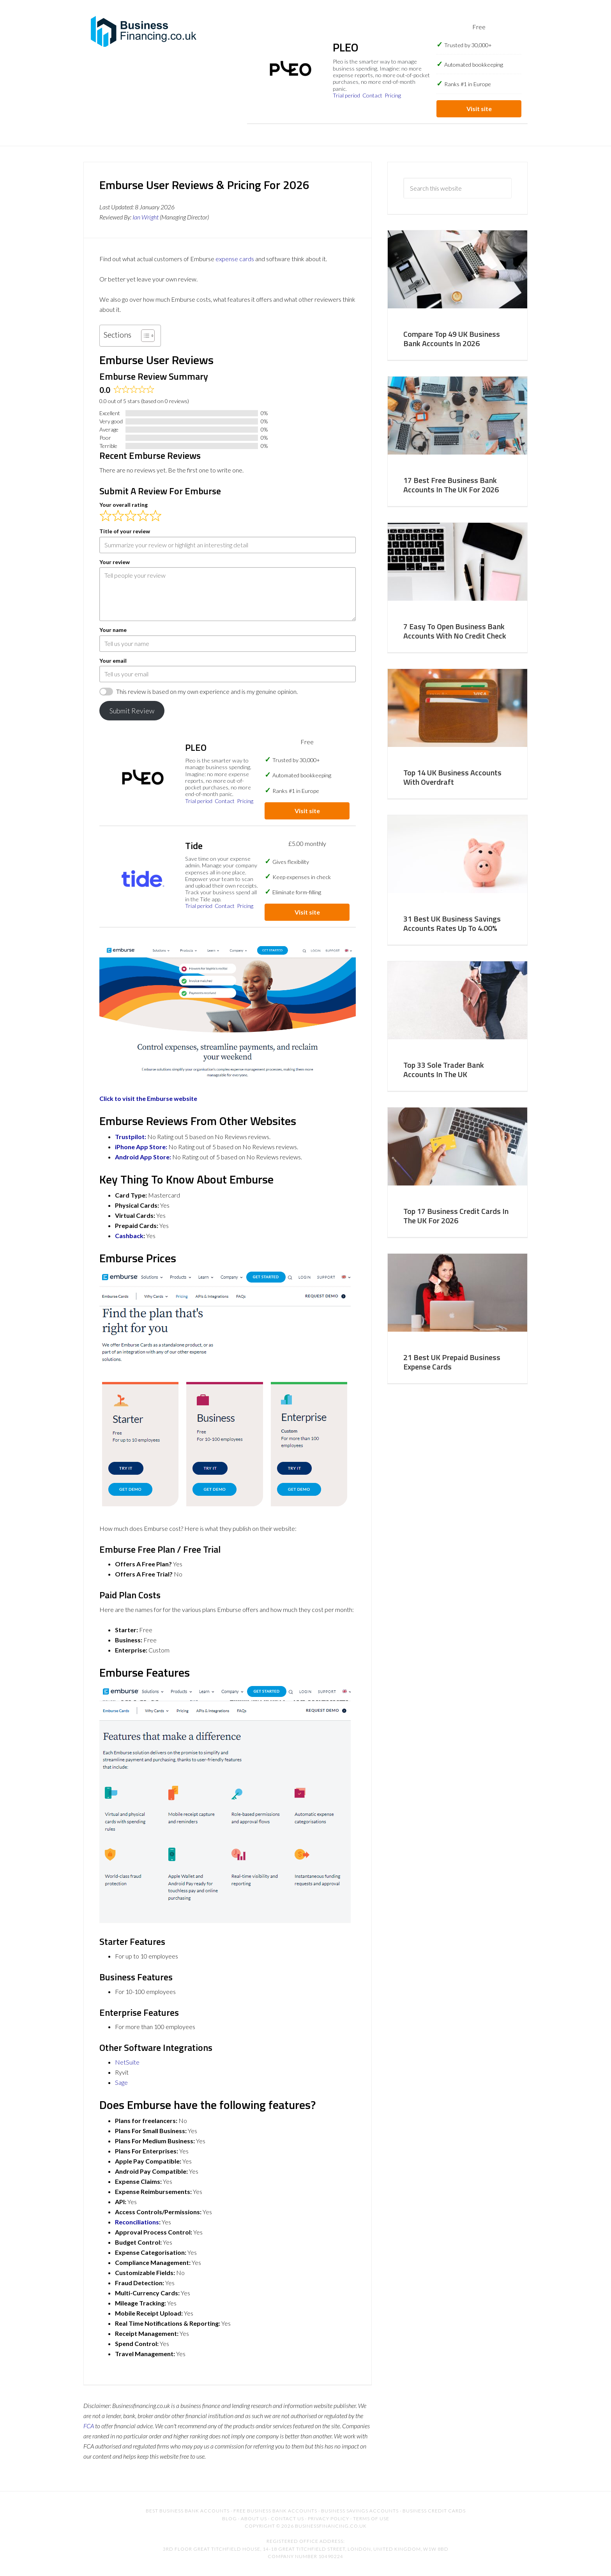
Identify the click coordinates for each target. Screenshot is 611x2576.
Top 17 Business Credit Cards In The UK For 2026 (456, 1215)
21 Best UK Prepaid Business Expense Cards (451, 1362)
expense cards (234, 258)
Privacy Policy (328, 2518)
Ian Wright (145, 217)
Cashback (129, 1235)
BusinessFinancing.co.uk (145, 31)
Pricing (393, 95)
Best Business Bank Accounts (188, 2511)
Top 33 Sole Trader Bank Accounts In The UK (443, 1069)
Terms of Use (371, 2518)
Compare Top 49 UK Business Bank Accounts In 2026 (451, 338)
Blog (229, 2518)
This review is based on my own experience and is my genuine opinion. (207, 691)
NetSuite (127, 2062)
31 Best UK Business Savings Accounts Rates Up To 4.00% (452, 923)
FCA (88, 2425)
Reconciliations (137, 2222)
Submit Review (131, 710)
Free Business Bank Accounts (275, 2511)
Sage (121, 2082)
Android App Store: (143, 1157)
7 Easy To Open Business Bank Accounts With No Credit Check (454, 631)
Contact (372, 95)
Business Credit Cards (434, 2511)
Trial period (346, 95)
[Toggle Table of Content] (144, 335)
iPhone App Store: (141, 1146)
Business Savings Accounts (360, 2511)
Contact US (287, 2518)
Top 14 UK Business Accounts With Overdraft (452, 777)
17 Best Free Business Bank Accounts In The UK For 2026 (451, 484)
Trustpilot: (130, 1136)
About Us (254, 2518)
